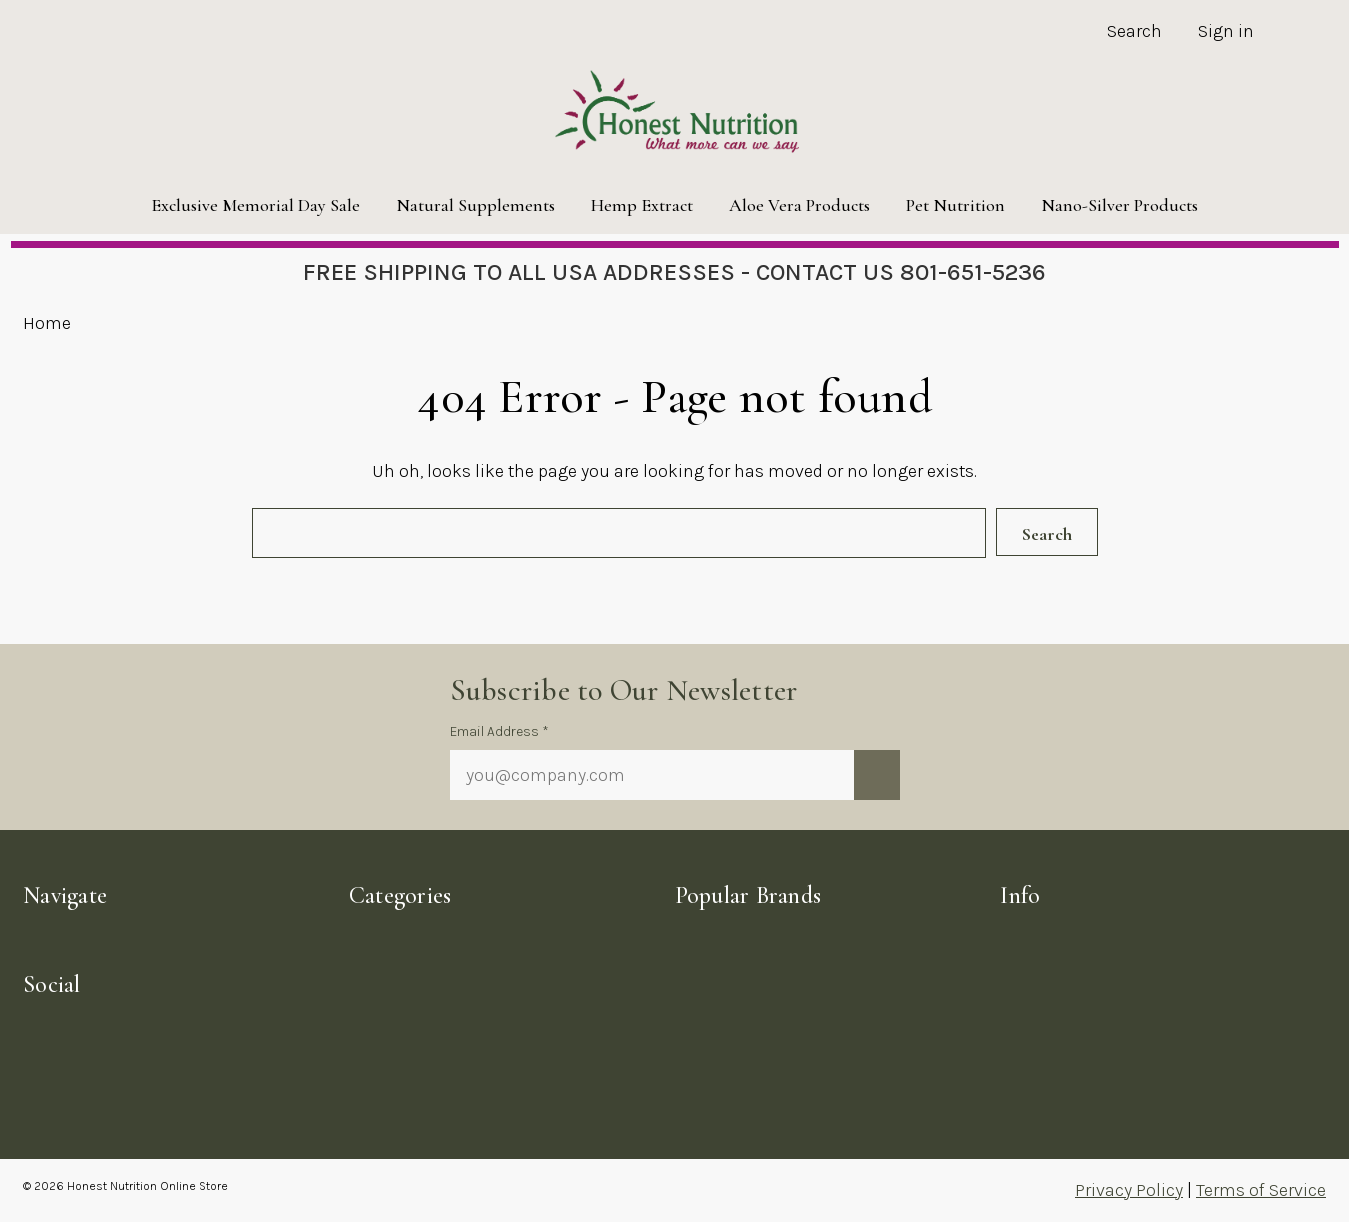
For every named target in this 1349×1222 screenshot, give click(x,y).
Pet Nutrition (955, 205)
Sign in (1226, 31)
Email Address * (499, 731)
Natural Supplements (475, 205)
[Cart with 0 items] (1299, 33)
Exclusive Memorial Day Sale (255, 205)
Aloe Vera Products (799, 205)
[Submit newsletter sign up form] (877, 775)
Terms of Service (1261, 1190)
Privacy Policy (1129, 1190)
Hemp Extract (642, 205)
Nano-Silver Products (1119, 205)
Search (1134, 31)
